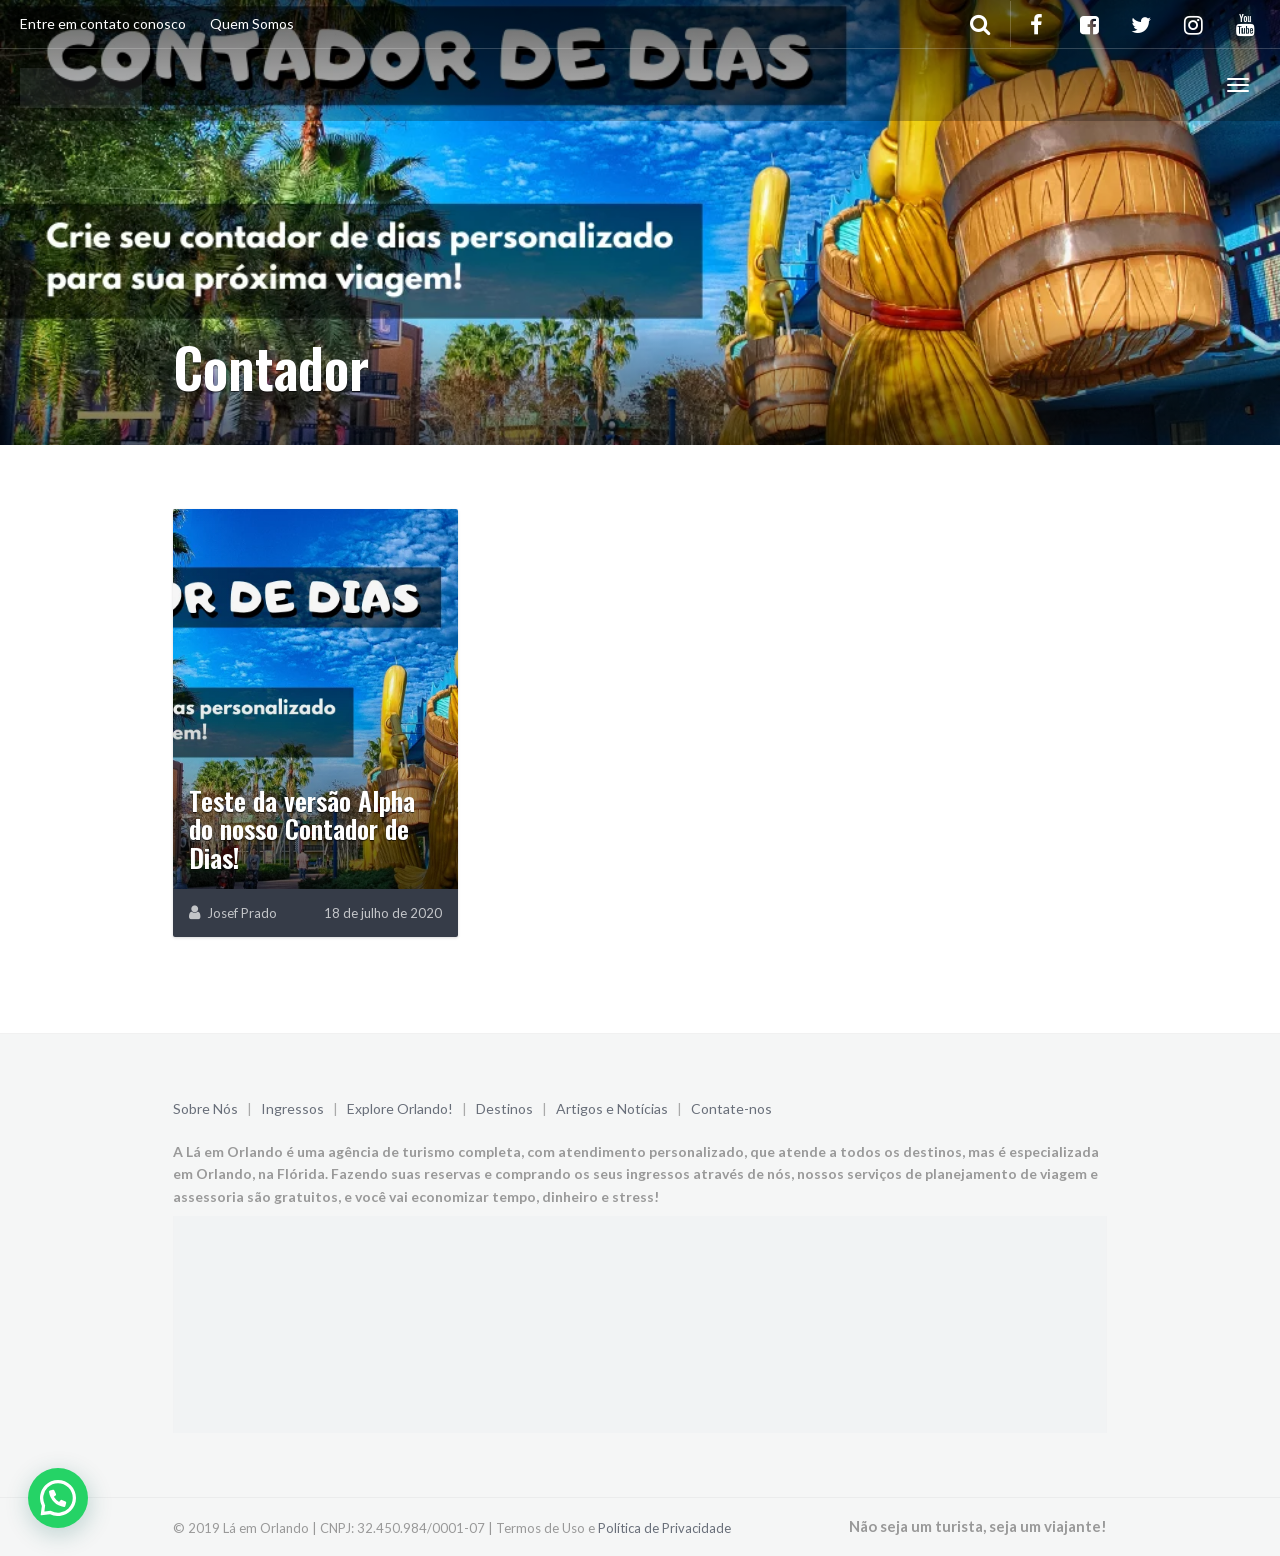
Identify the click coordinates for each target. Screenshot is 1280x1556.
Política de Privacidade (664, 1528)
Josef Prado (242, 913)
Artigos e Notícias (612, 1108)
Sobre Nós (205, 1108)
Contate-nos (731, 1108)
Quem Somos (252, 23)
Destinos (504, 1108)
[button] (58, 1498)
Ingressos (292, 1108)
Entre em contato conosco (103, 23)
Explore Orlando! (400, 1108)
